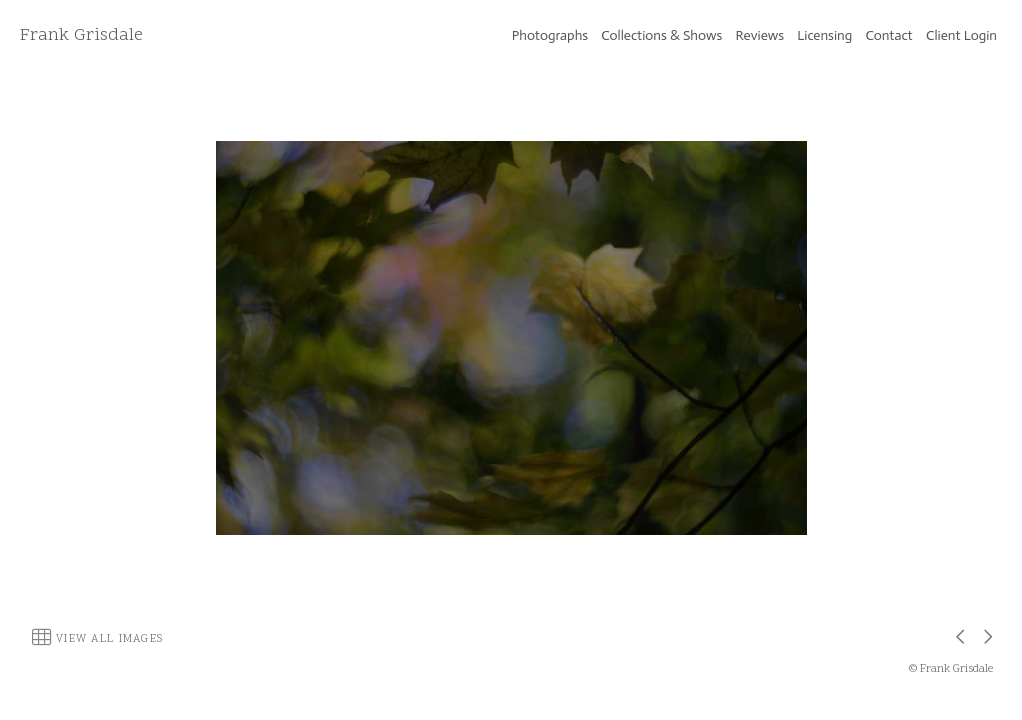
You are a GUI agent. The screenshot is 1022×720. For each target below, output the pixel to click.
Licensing (824, 35)
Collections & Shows (661, 35)
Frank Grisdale (81, 35)
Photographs (550, 35)
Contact (889, 35)
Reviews (760, 35)
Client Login (961, 35)
